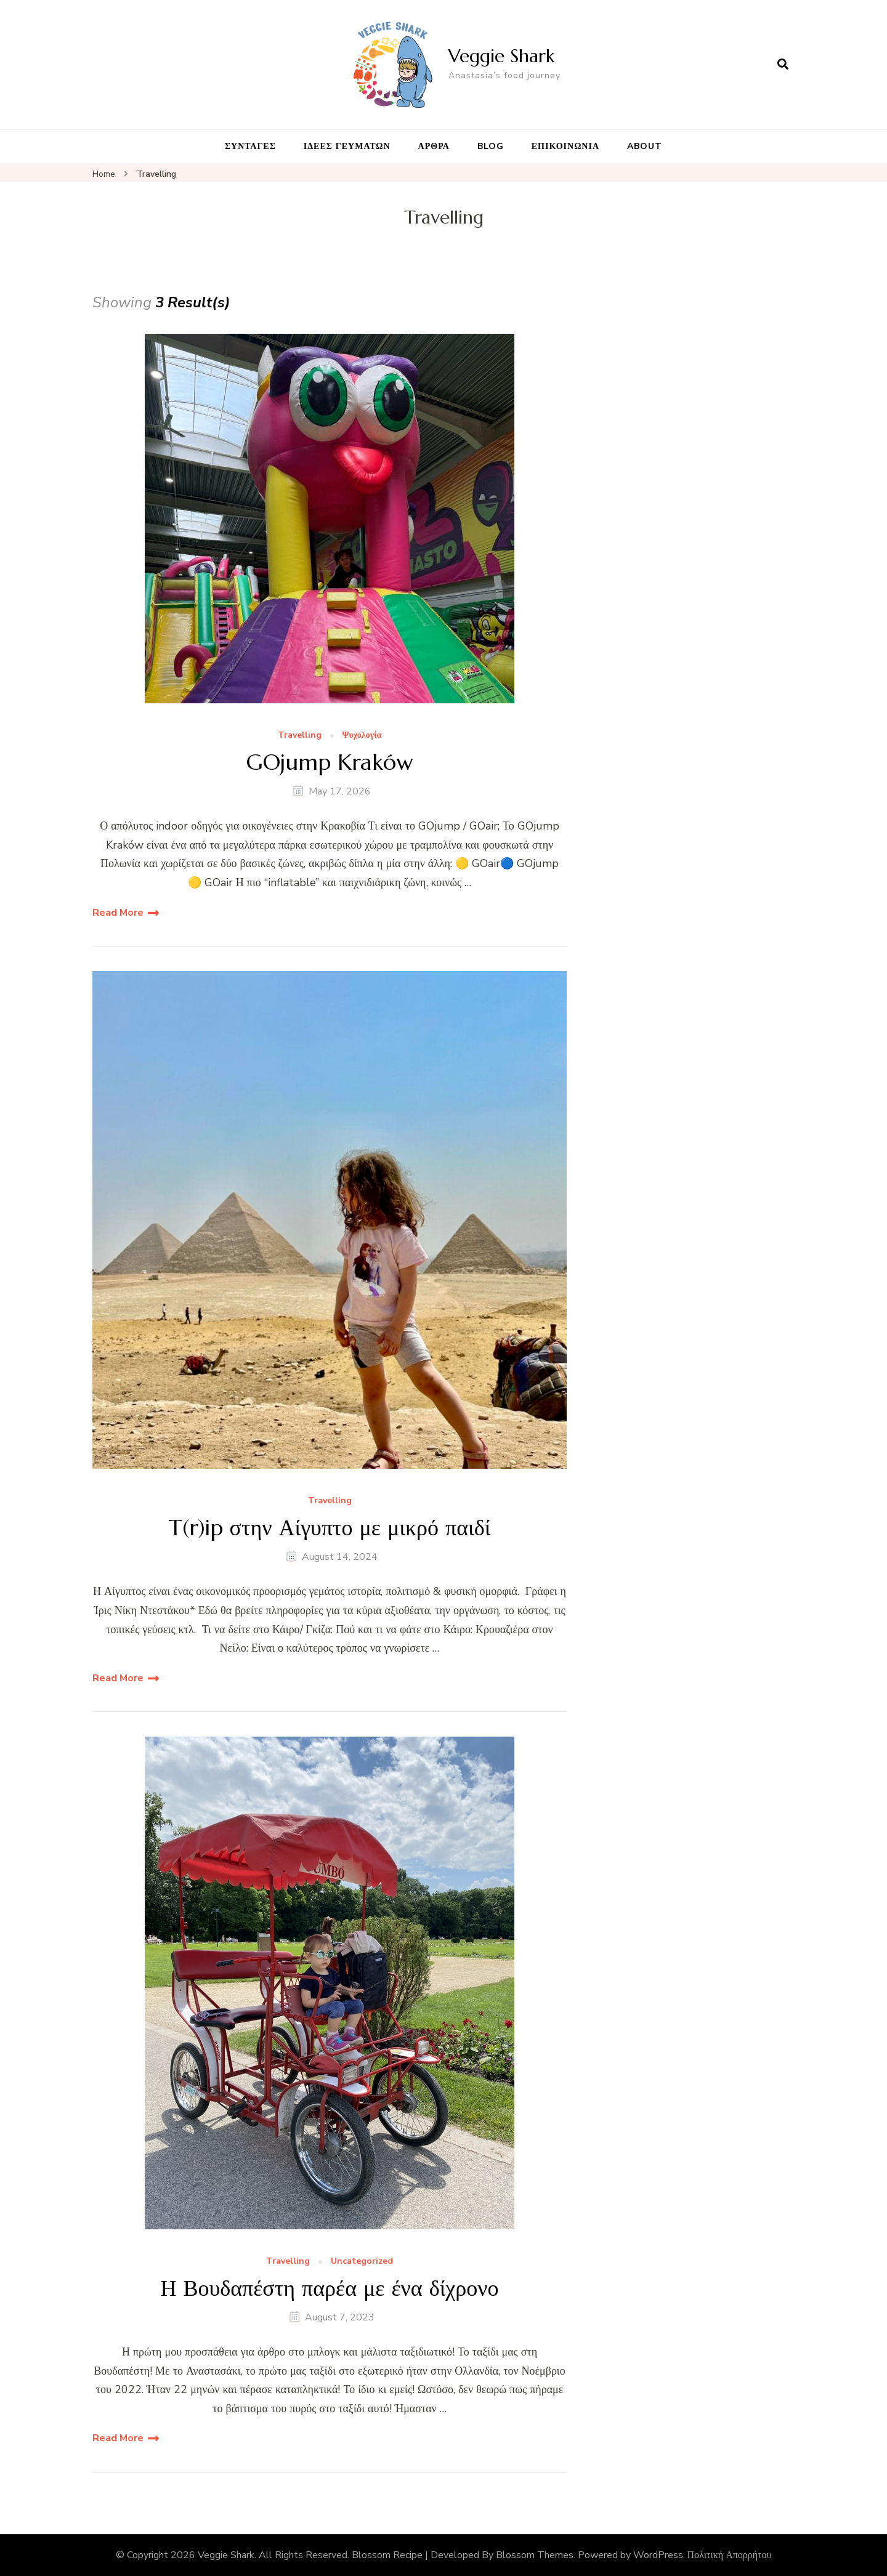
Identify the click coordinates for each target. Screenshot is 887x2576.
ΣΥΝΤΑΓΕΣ (250, 146)
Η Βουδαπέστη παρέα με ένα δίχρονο (329, 2288)
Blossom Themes (534, 2555)
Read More (118, 912)
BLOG (490, 146)
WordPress (658, 2555)
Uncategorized (362, 2261)
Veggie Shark (501, 55)
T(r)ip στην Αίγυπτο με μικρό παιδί (330, 1527)
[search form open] (783, 65)
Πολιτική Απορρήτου (729, 2555)
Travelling (300, 735)
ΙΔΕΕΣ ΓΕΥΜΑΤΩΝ (347, 146)
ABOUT (644, 146)
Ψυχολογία (362, 735)
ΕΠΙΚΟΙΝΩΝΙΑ (565, 146)
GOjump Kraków (329, 762)
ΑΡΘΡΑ (434, 146)
